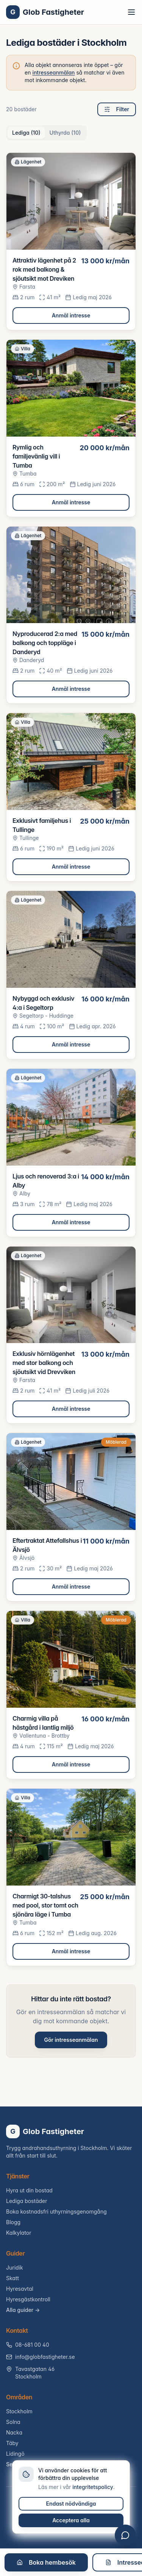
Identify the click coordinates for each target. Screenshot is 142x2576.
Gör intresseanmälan (71, 2040)
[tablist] (46, 132)
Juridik (14, 2267)
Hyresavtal (19, 2288)
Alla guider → (23, 2310)
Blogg (13, 2222)
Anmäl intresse (71, 315)
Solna (13, 2422)
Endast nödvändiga (71, 2503)
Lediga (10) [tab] (26, 132)
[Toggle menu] (131, 12)
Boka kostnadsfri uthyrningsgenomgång (56, 2211)
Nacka (14, 2432)
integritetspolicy (92, 2487)
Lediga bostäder (26, 2201)
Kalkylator (18, 2232)
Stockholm (19, 2411)
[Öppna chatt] (125, 2535)
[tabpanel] (71, 1059)
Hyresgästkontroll (28, 2299)
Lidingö (15, 2453)
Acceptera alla (71, 2520)
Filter (116, 109)
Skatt (12, 2278)
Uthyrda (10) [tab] (65, 132)
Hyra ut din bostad (29, 2190)
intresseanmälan (53, 72)
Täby (12, 2443)
